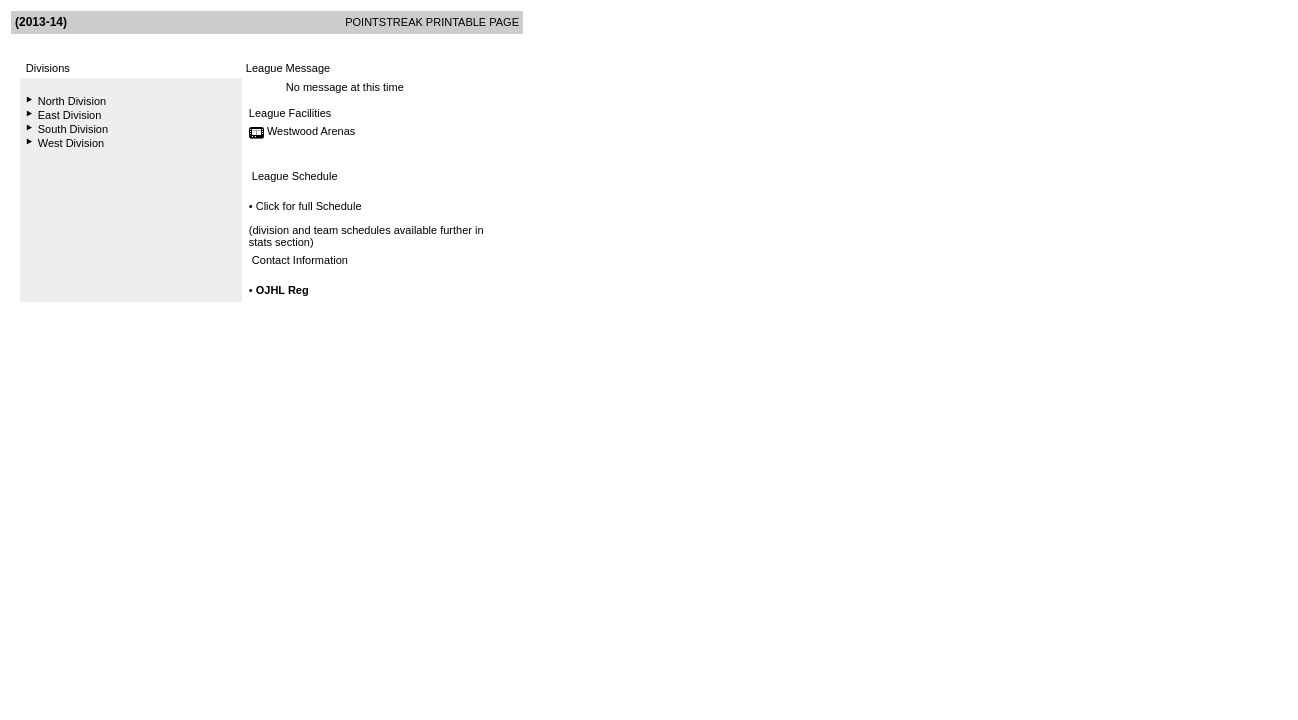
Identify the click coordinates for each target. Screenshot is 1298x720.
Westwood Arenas (311, 131)
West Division (71, 143)
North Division (72, 101)
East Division (70, 115)
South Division (73, 129)
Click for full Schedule (309, 206)
